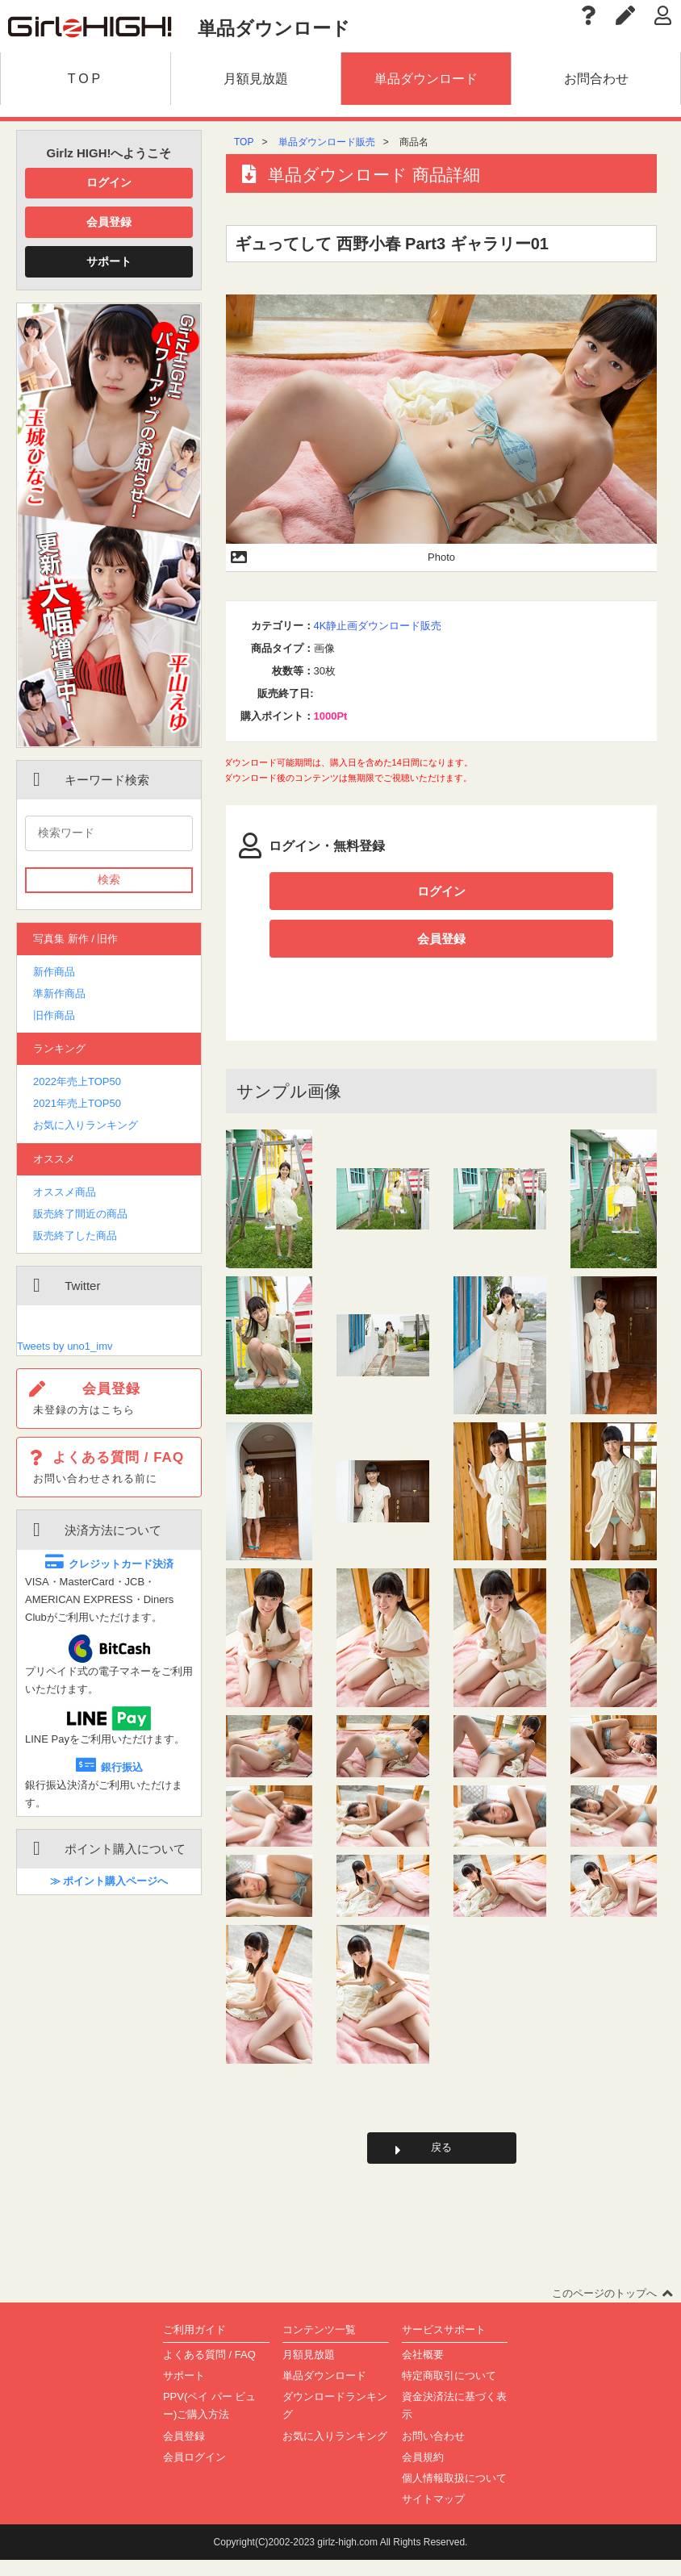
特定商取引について (449, 2392)
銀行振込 (109, 1767)
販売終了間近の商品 (80, 1214)
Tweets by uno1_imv (65, 1346)
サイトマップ (433, 2514)
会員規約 (423, 2472)
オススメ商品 (64, 1192)
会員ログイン (194, 2472)
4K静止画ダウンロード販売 (378, 626)
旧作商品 (54, 1015)
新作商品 (54, 972)
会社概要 (423, 2371)
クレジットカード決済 (109, 1564)
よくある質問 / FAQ (209, 2371)
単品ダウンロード (324, 2392)
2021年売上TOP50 (77, 1103)
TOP (243, 142)
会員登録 (109, 221)
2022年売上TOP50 (77, 1081)
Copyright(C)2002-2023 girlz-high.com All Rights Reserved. (341, 2558)
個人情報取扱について (454, 2493)
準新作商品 (59, 993)
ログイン (109, 182)
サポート (109, 261)
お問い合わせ (433, 2451)
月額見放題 (308, 2371)
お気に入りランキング (85, 1125)
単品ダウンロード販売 (326, 142)
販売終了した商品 (75, 1236)
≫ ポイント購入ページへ (109, 1881)
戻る (441, 2161)
